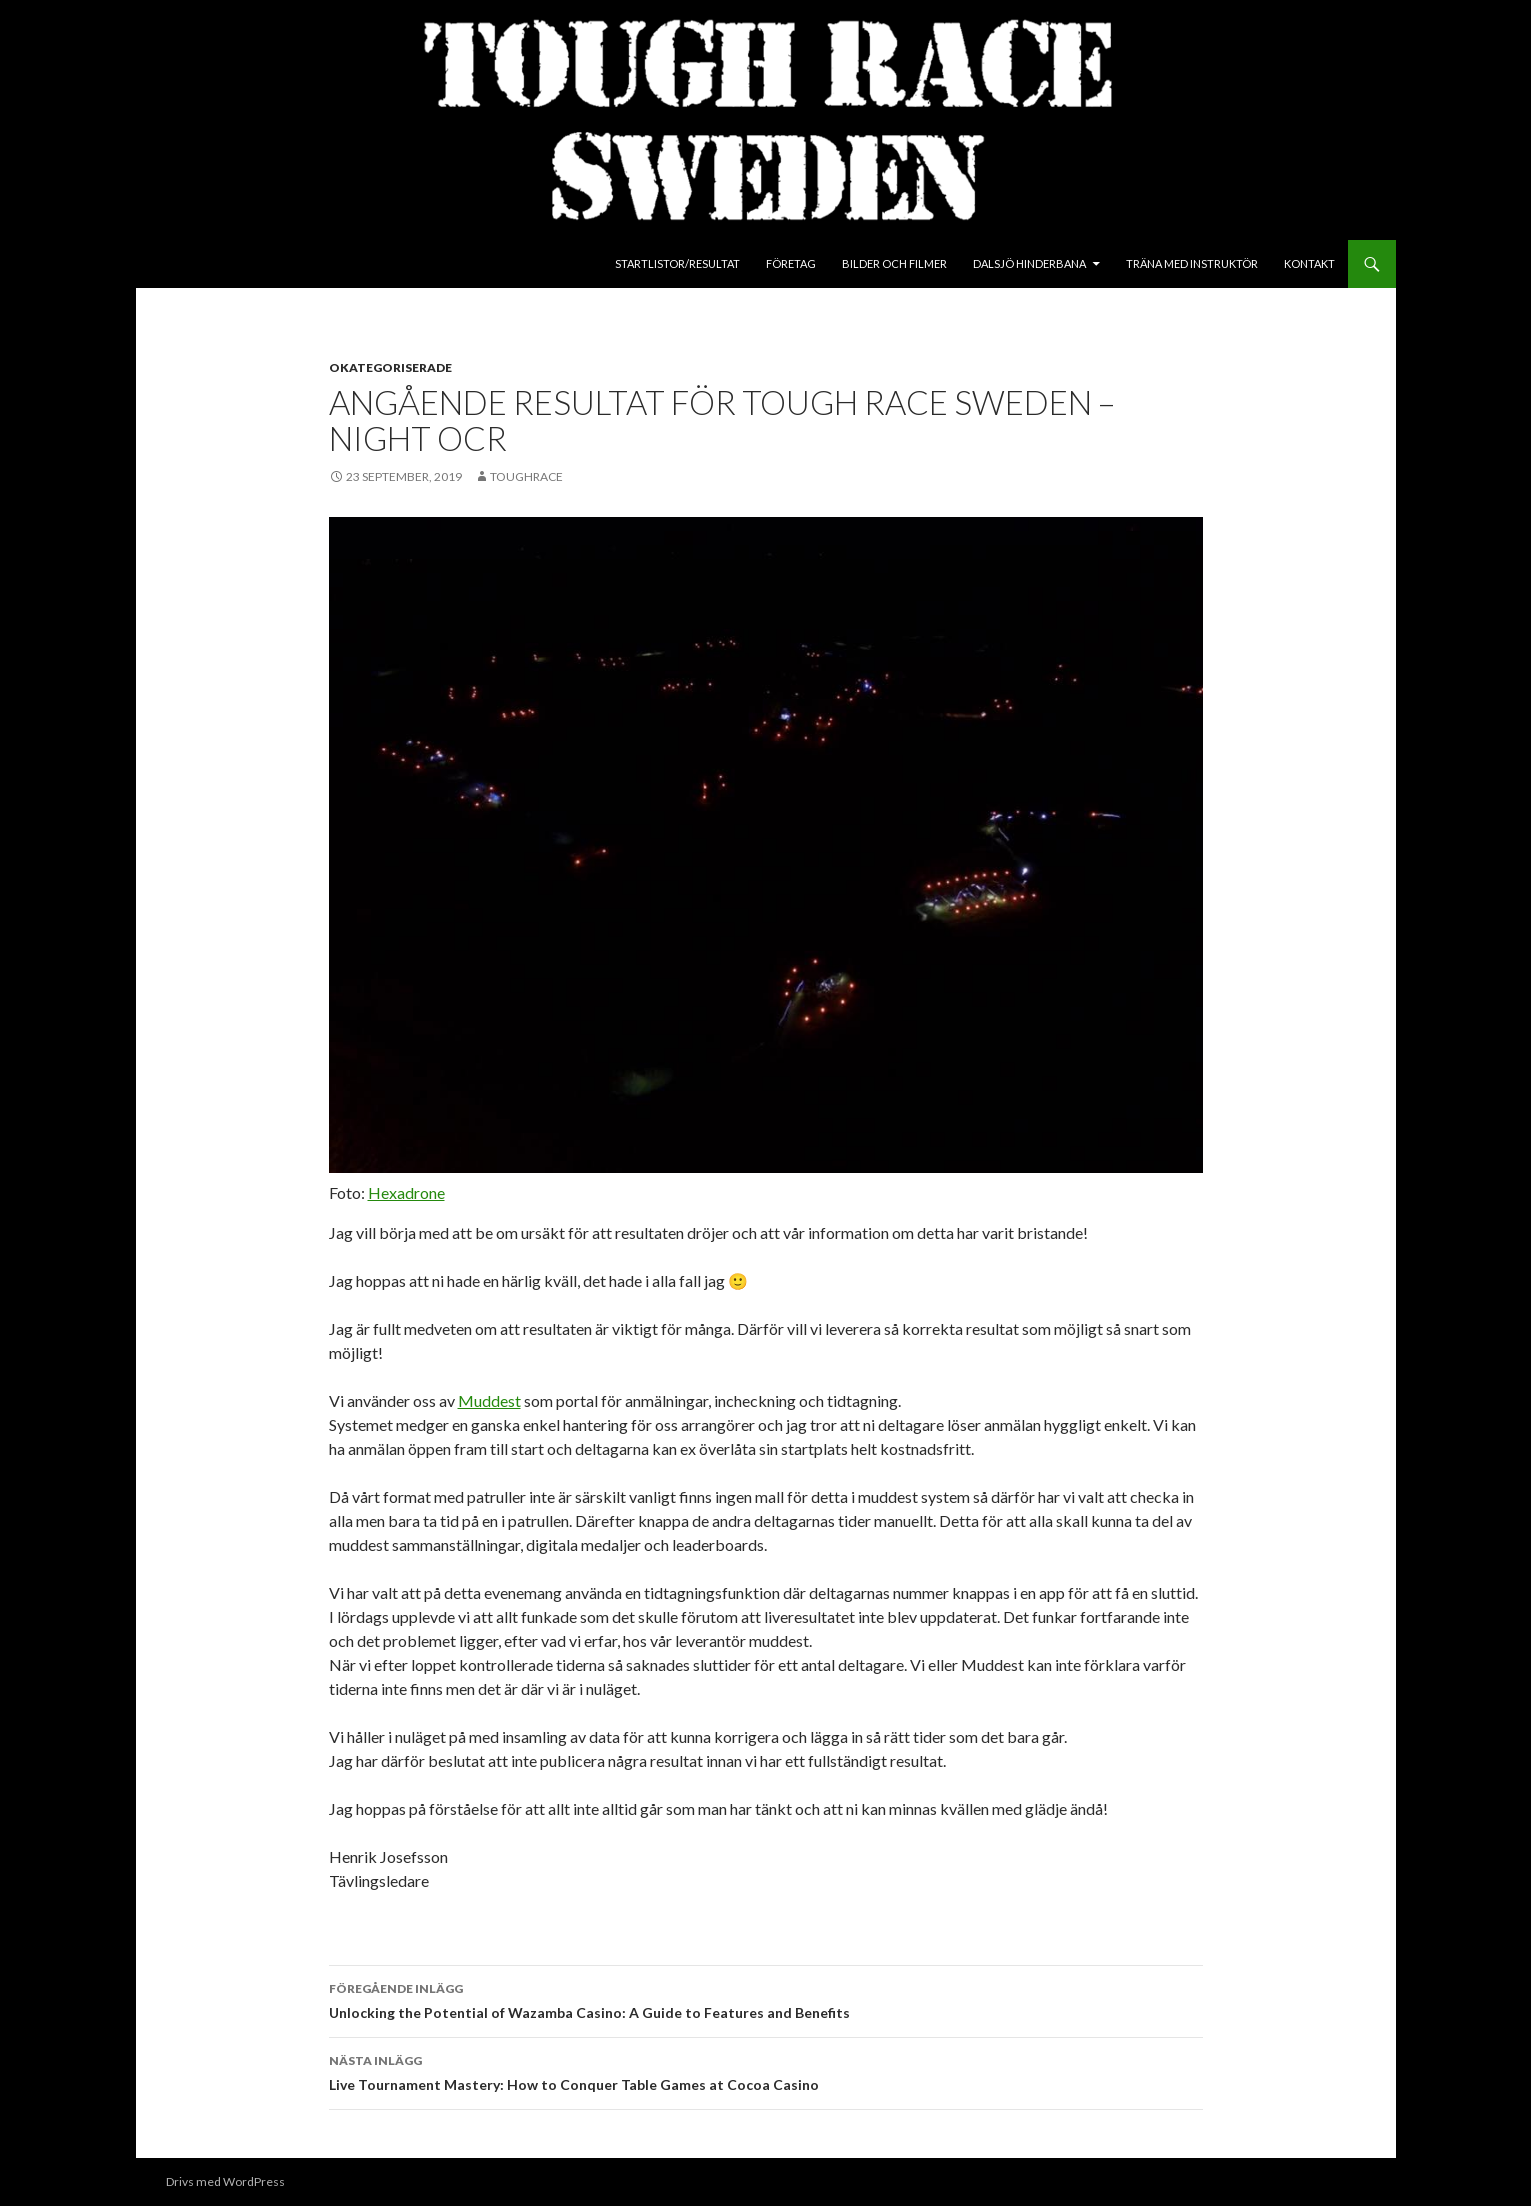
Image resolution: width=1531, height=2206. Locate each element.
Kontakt (1309, 263)
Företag (791, 263)
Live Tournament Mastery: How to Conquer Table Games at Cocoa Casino (766, 2071)
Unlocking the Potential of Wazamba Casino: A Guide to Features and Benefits (766, 1999)
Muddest (489, 1400)
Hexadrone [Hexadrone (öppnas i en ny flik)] (406, 1192)
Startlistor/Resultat (677, 263)
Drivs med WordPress (225, 2181)
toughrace (526, 476)
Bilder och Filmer (894, 263)
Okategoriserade (390, 367)
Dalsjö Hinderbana (1029, 263)
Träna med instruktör (1192, 263)
